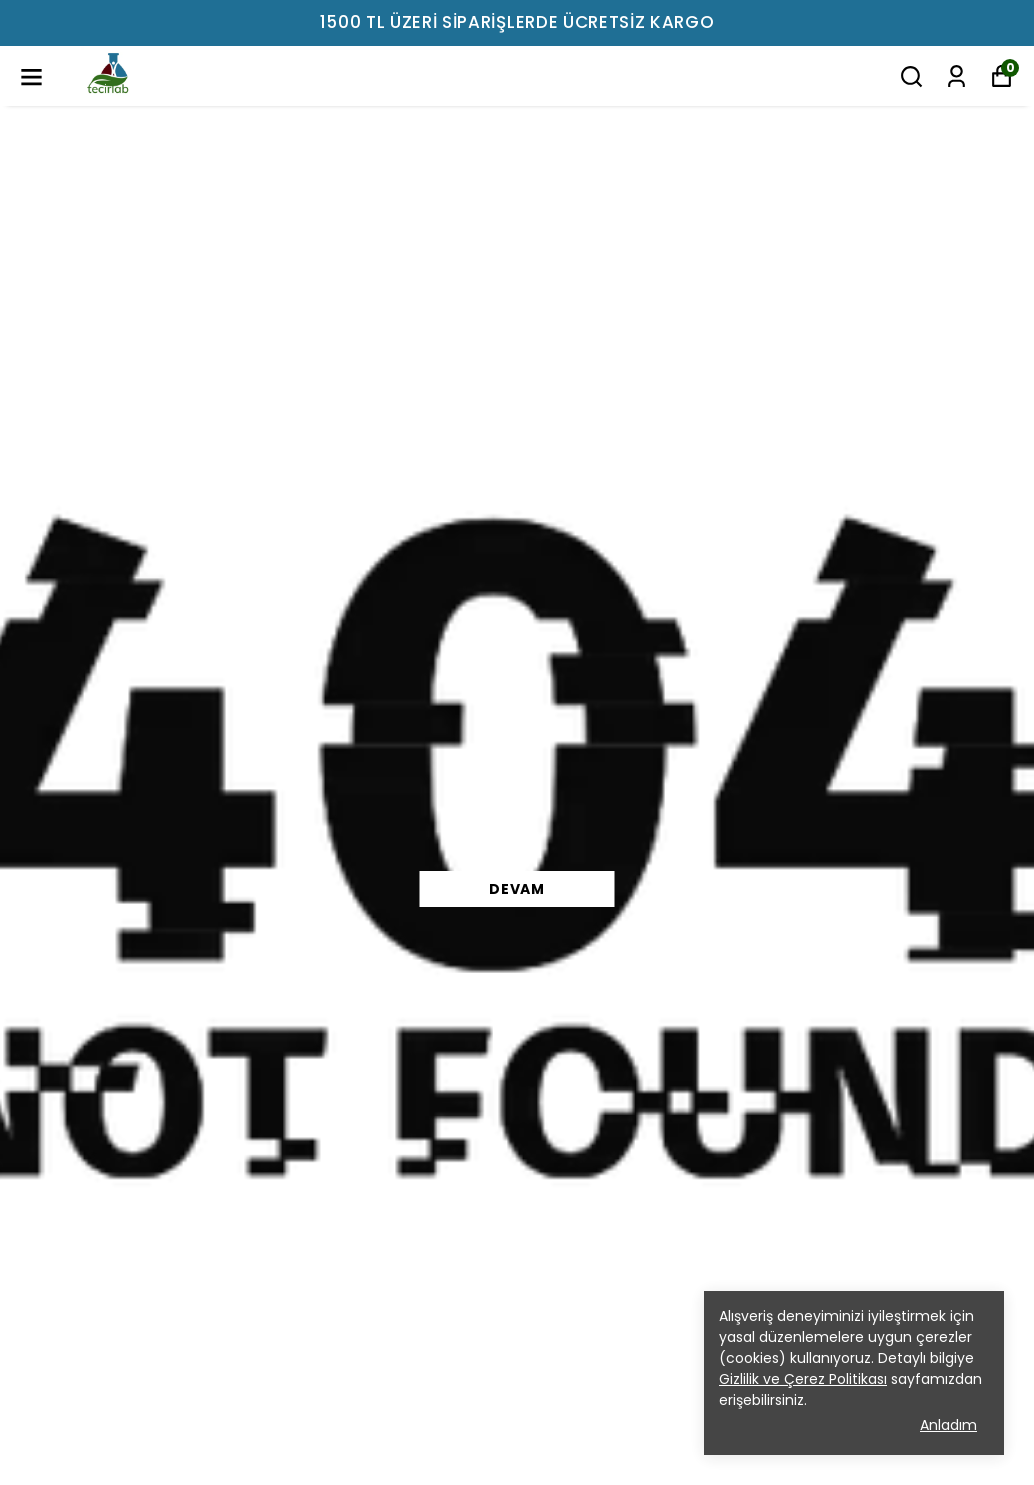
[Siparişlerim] (956, 76)
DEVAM (517, 889)
